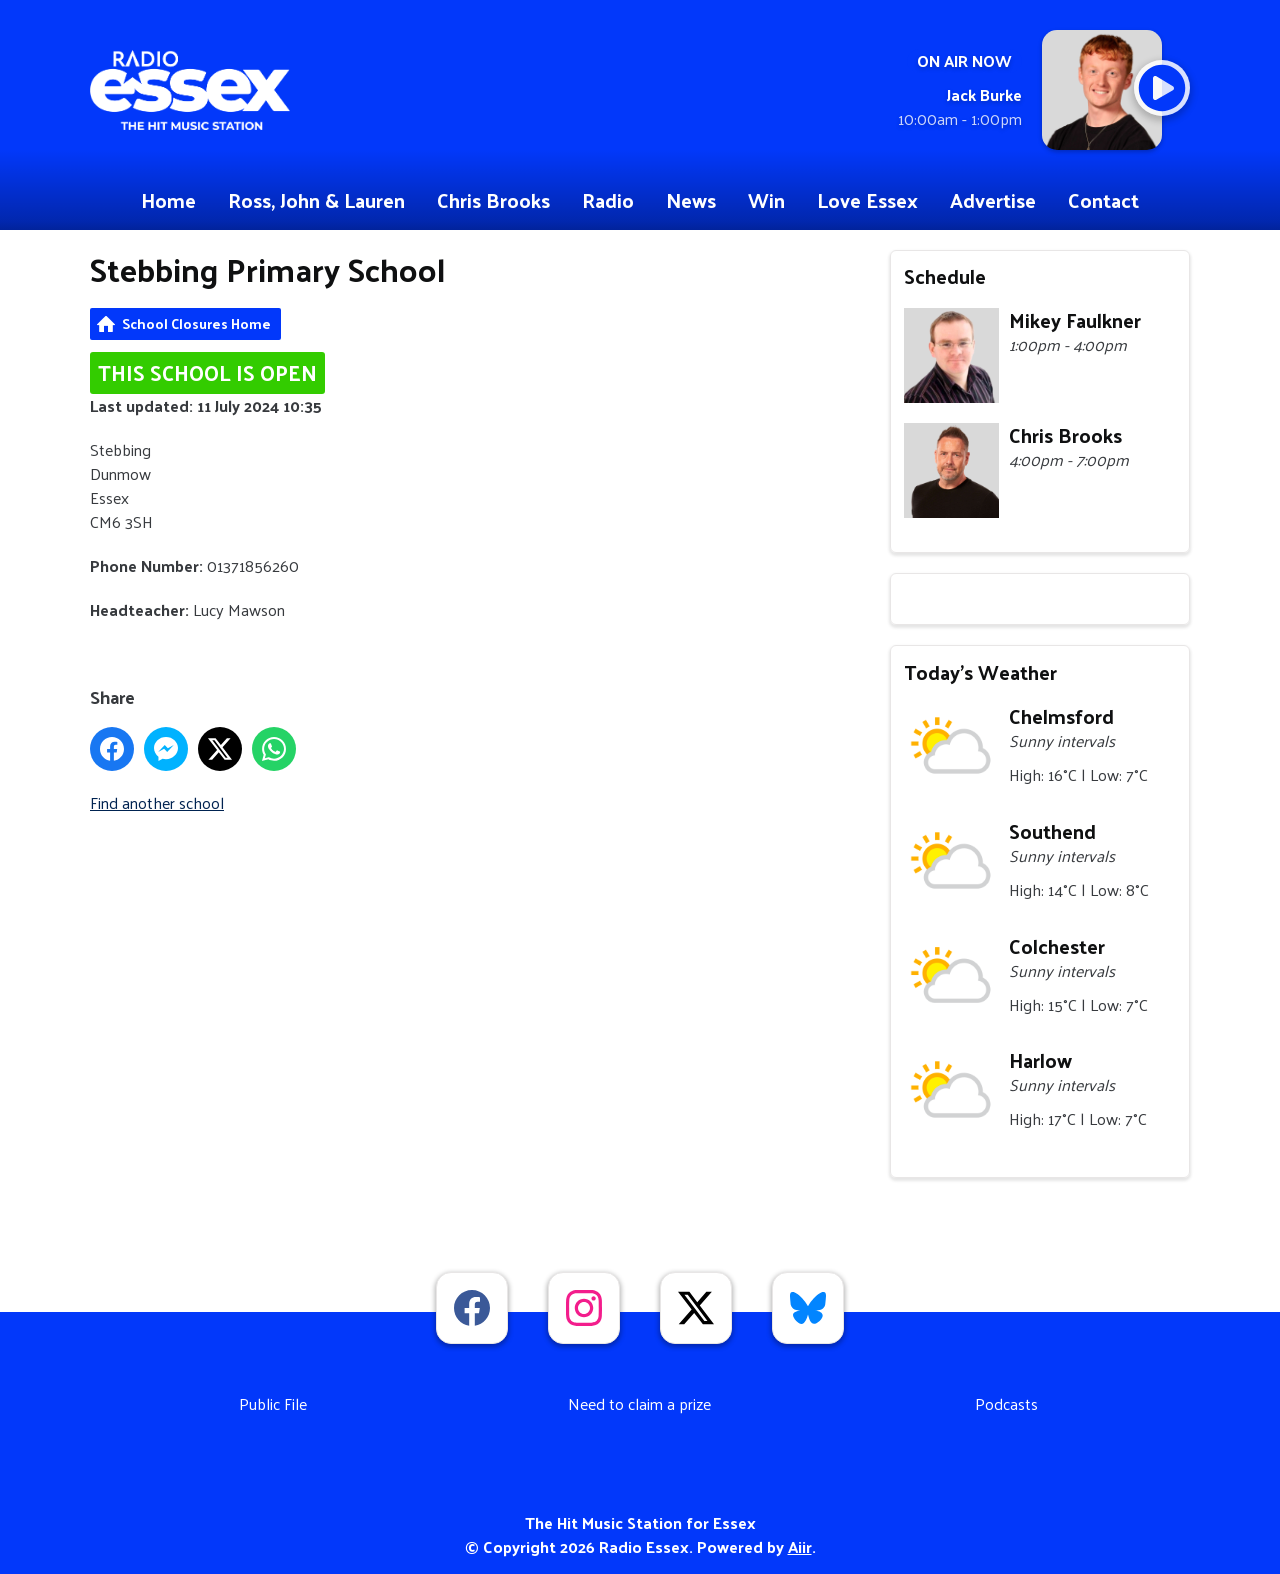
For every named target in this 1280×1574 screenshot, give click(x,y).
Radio (608, 200)
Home (168, 200)
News (691, 200)
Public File (273, 1403)
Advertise (993, 200)
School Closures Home (196, 323)
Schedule (945, 276)
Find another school (157, 802)
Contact (1103, 200)
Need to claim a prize (639, 1403)
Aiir (800, 1546)
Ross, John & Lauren (316, 200)
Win (766, 200)
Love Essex (867, 200)
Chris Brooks (493, 200)
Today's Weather (980, 672)
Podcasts (1006, 1403)
